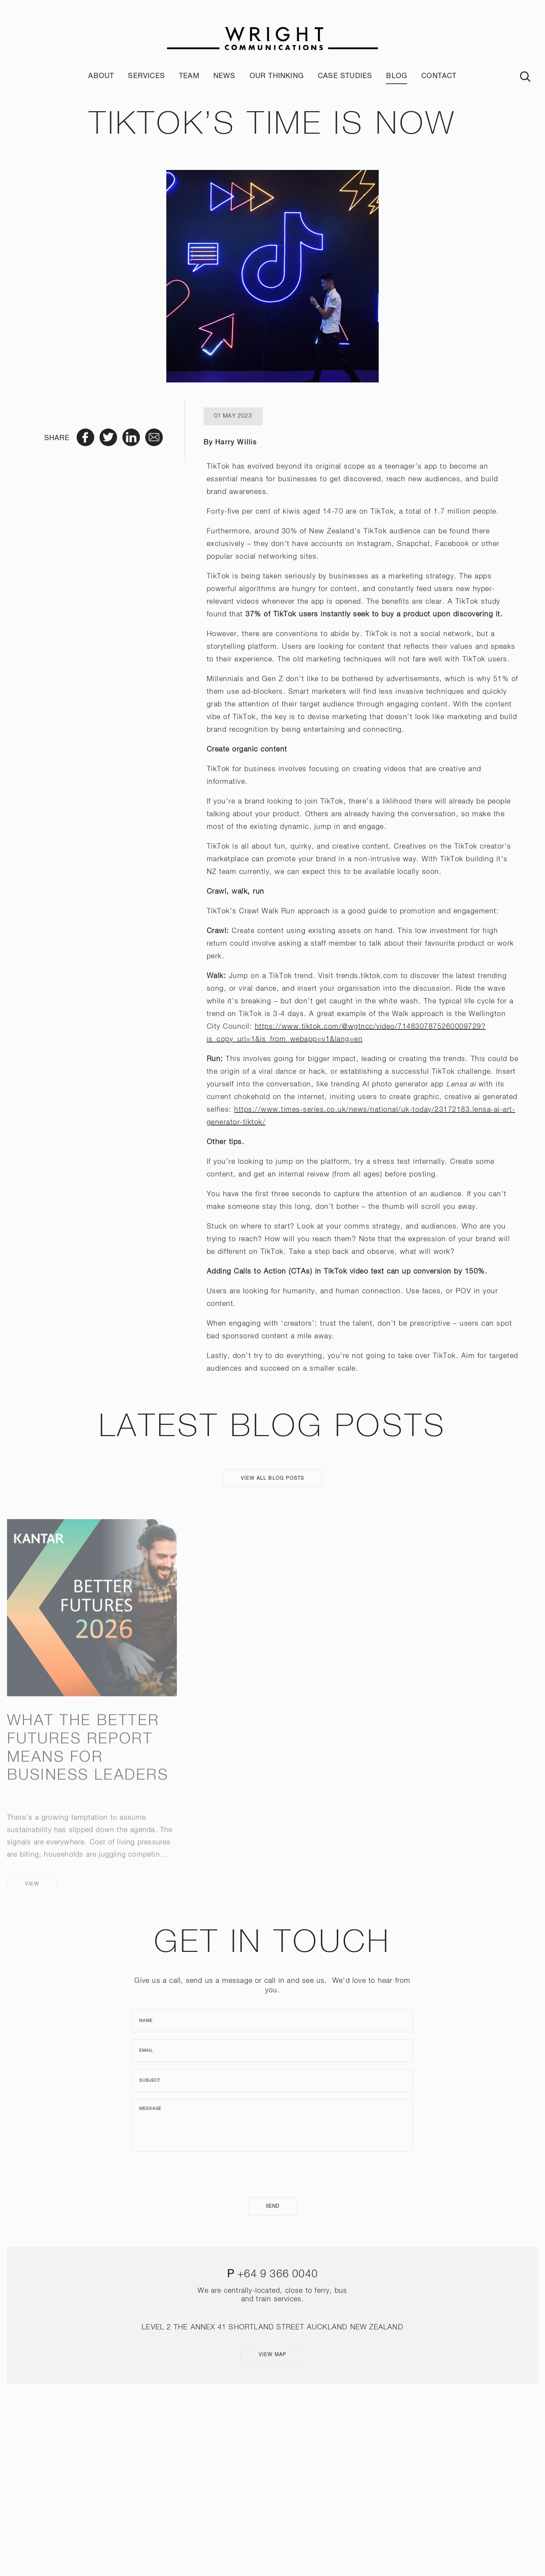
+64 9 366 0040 (277, 2274)
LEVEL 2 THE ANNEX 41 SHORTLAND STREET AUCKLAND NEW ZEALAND (272, 2327)
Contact (438, 76)
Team (189, 76)
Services (146, 76)
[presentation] (272, 2174)
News (224, 76)
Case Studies (345, 76)
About (101, 76)
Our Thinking (277, 76)
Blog (396, 76)
